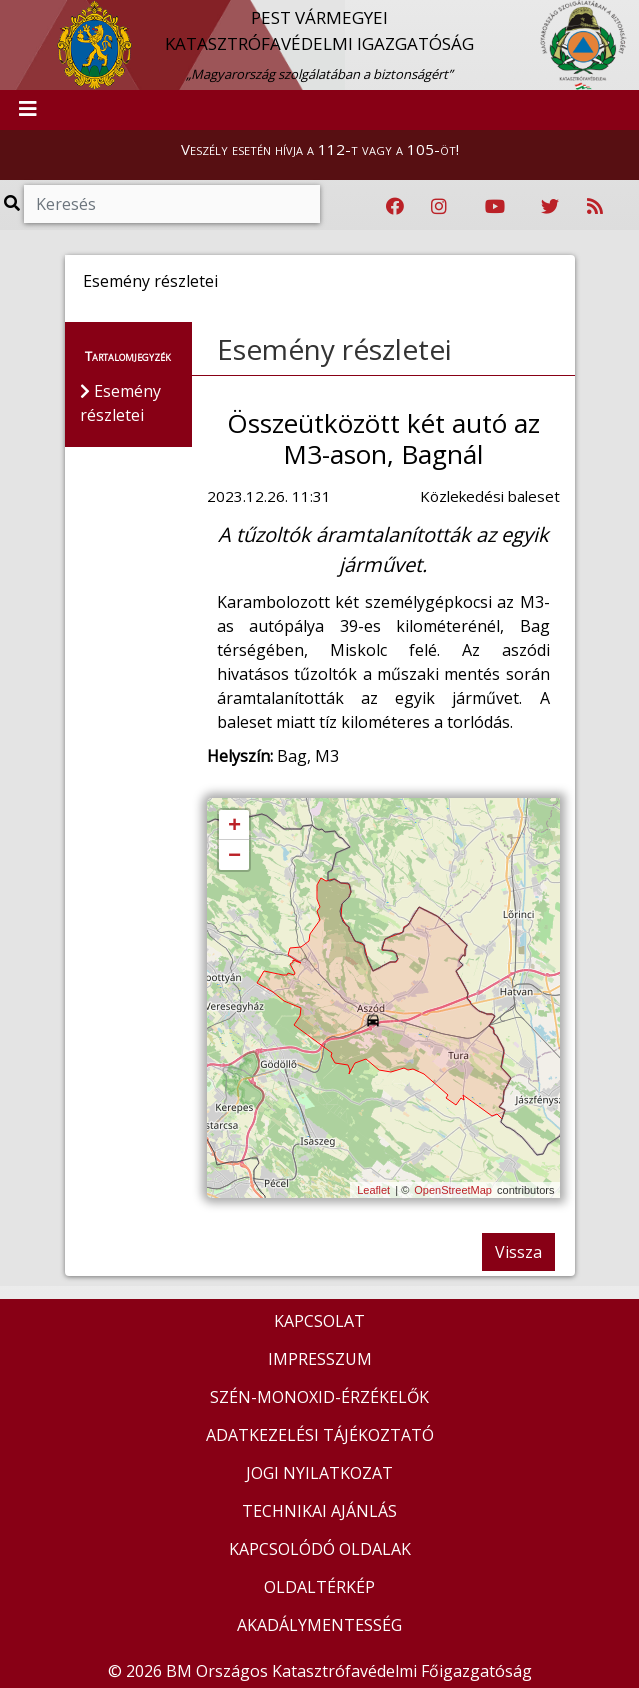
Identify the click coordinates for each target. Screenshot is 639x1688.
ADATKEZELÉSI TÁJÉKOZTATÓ (320, 1435)
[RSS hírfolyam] (595, 207)
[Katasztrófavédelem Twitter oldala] (550, 207)
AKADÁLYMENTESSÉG (319, 1625)
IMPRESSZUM (320, 1359)
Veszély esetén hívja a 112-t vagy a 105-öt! (320, 149)
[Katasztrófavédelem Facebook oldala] (395, 207)
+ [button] (234, 826)
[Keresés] (172, 204)
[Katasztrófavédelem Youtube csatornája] (495, 207)
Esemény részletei (334, 349)
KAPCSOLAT (319, 1321)
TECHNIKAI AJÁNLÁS (319, 1511)
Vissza (518, 1252)
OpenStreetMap (453, 1190)
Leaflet (373, 1190)
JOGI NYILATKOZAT (319, 1473)
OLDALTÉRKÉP (319, 1587)
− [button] (234, 856)
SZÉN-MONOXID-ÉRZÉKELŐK (319, 1397)
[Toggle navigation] (28, 110)
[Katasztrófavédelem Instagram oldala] (439, 207)
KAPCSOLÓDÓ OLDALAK (320, 1549)
